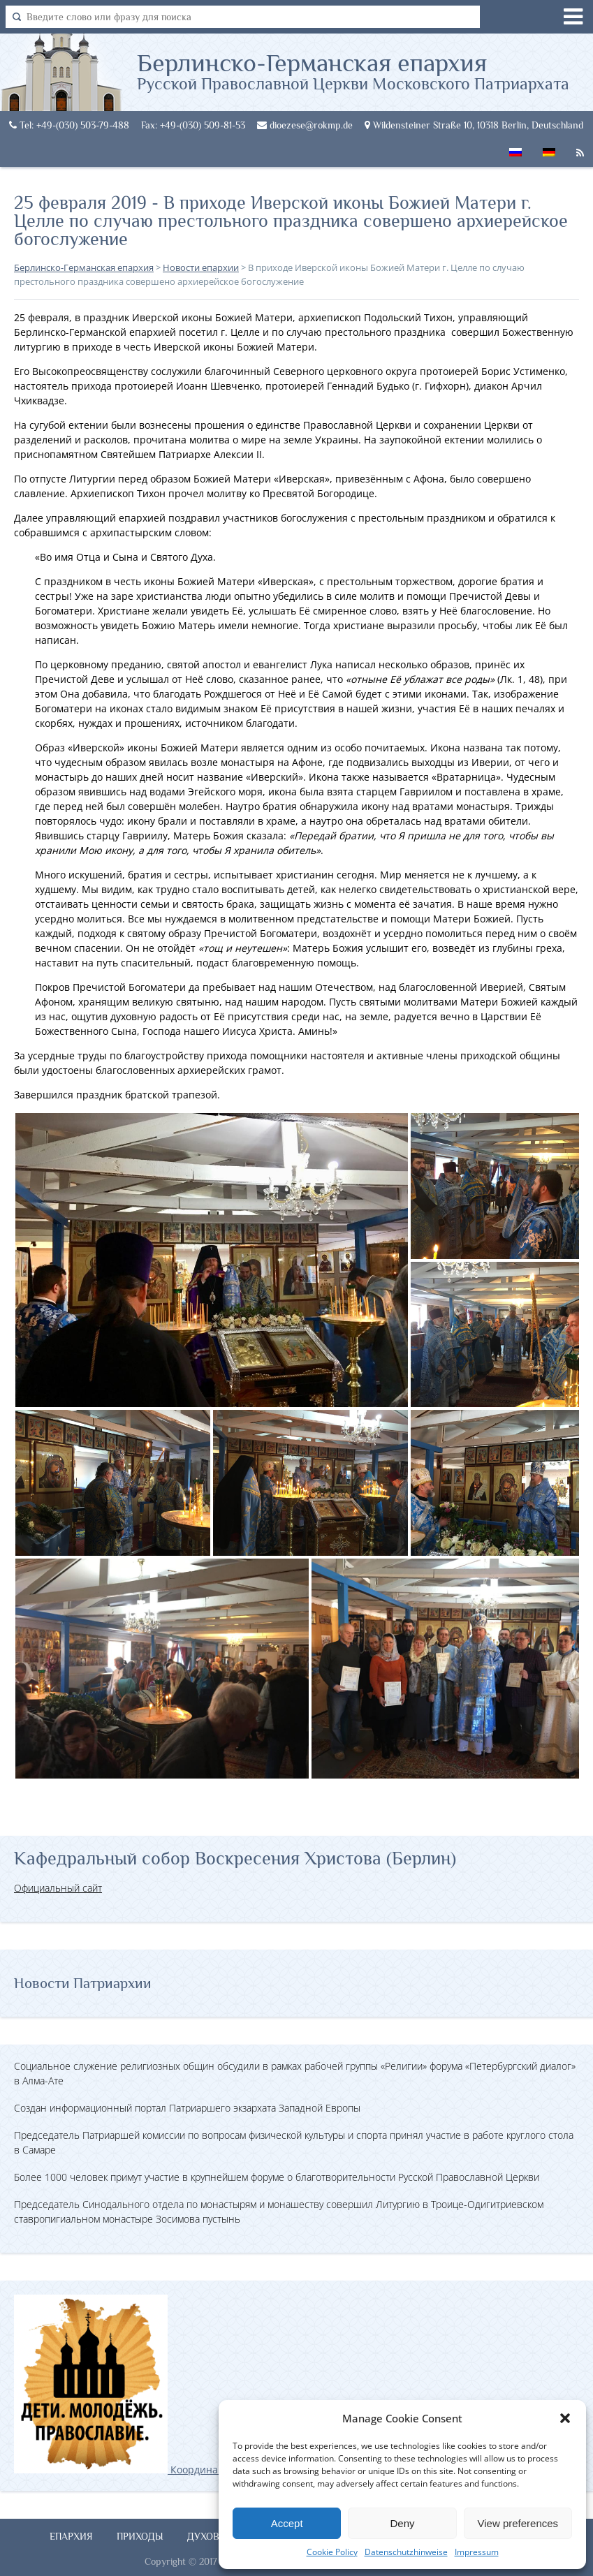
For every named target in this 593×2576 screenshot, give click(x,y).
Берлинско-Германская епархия (353, 70)
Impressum (477, 2552)
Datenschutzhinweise (406, 2552)
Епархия (71, 2536)
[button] (565, 2418)
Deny (402, 2523)
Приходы (140, 2536)
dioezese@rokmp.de (305, 125)
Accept (287, 2523)
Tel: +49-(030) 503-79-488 (69, 125)
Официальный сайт (58, 1887)
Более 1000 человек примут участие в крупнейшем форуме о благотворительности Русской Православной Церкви (276, 2177)
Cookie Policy (332, 2552)
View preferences (518, 2523)
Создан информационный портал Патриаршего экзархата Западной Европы (187, 2107)
